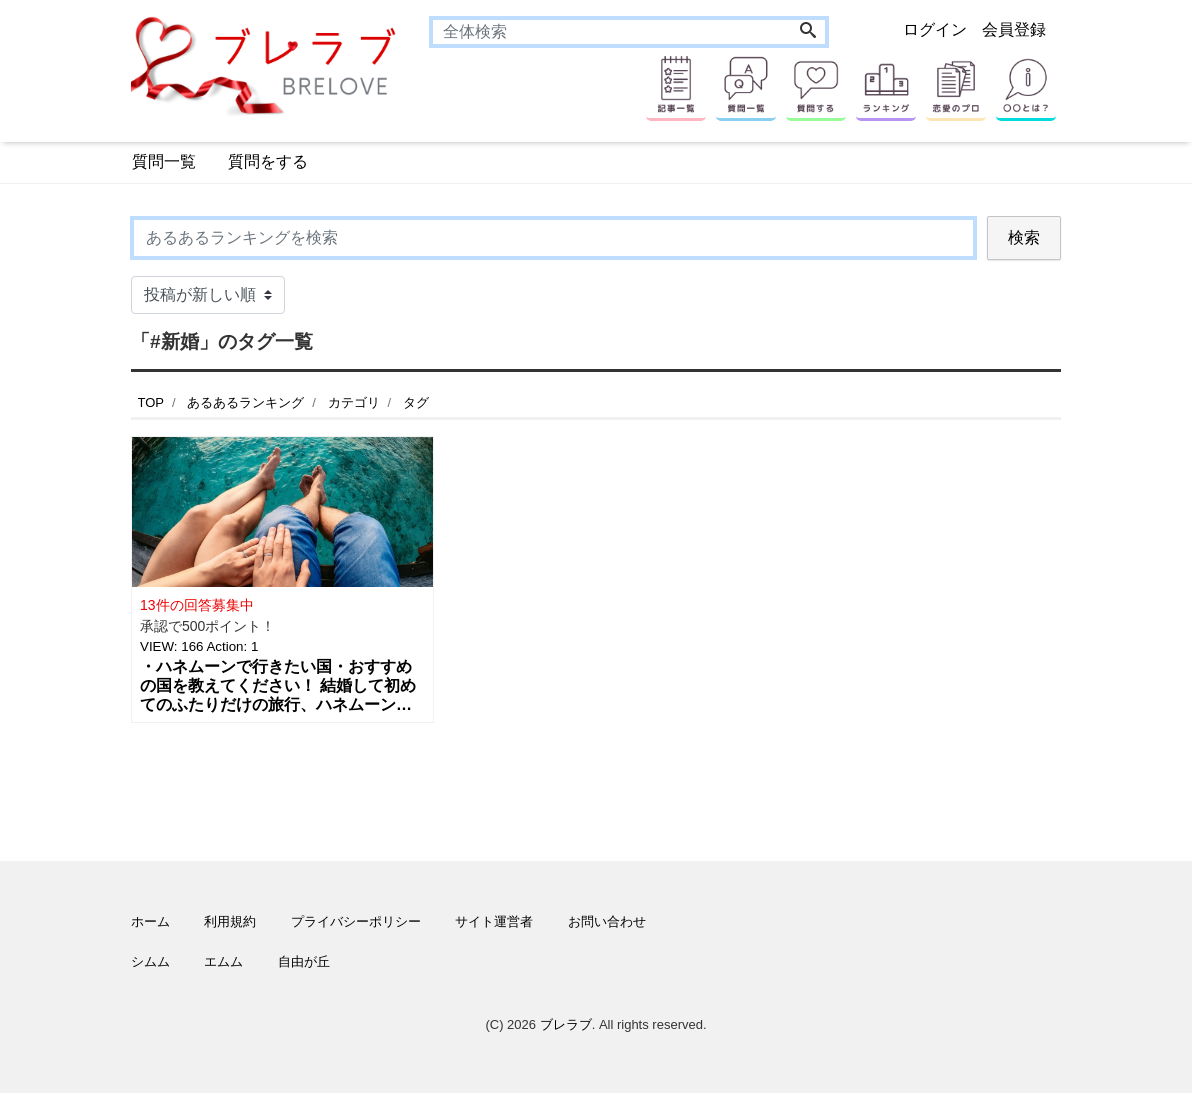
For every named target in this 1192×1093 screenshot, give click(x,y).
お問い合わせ (607, 921)
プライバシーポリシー (356, 921)
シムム (150, 961)
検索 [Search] (1024, 237)
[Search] (808, 32)
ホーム (150, 921)
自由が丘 (304, 961)
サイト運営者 (494, 921)
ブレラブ (566, 1024)
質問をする (268, 161)
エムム (223, 961)
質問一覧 (164, 161)
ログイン (935, 29)
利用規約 (230, 921)
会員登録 (1014, 29)
